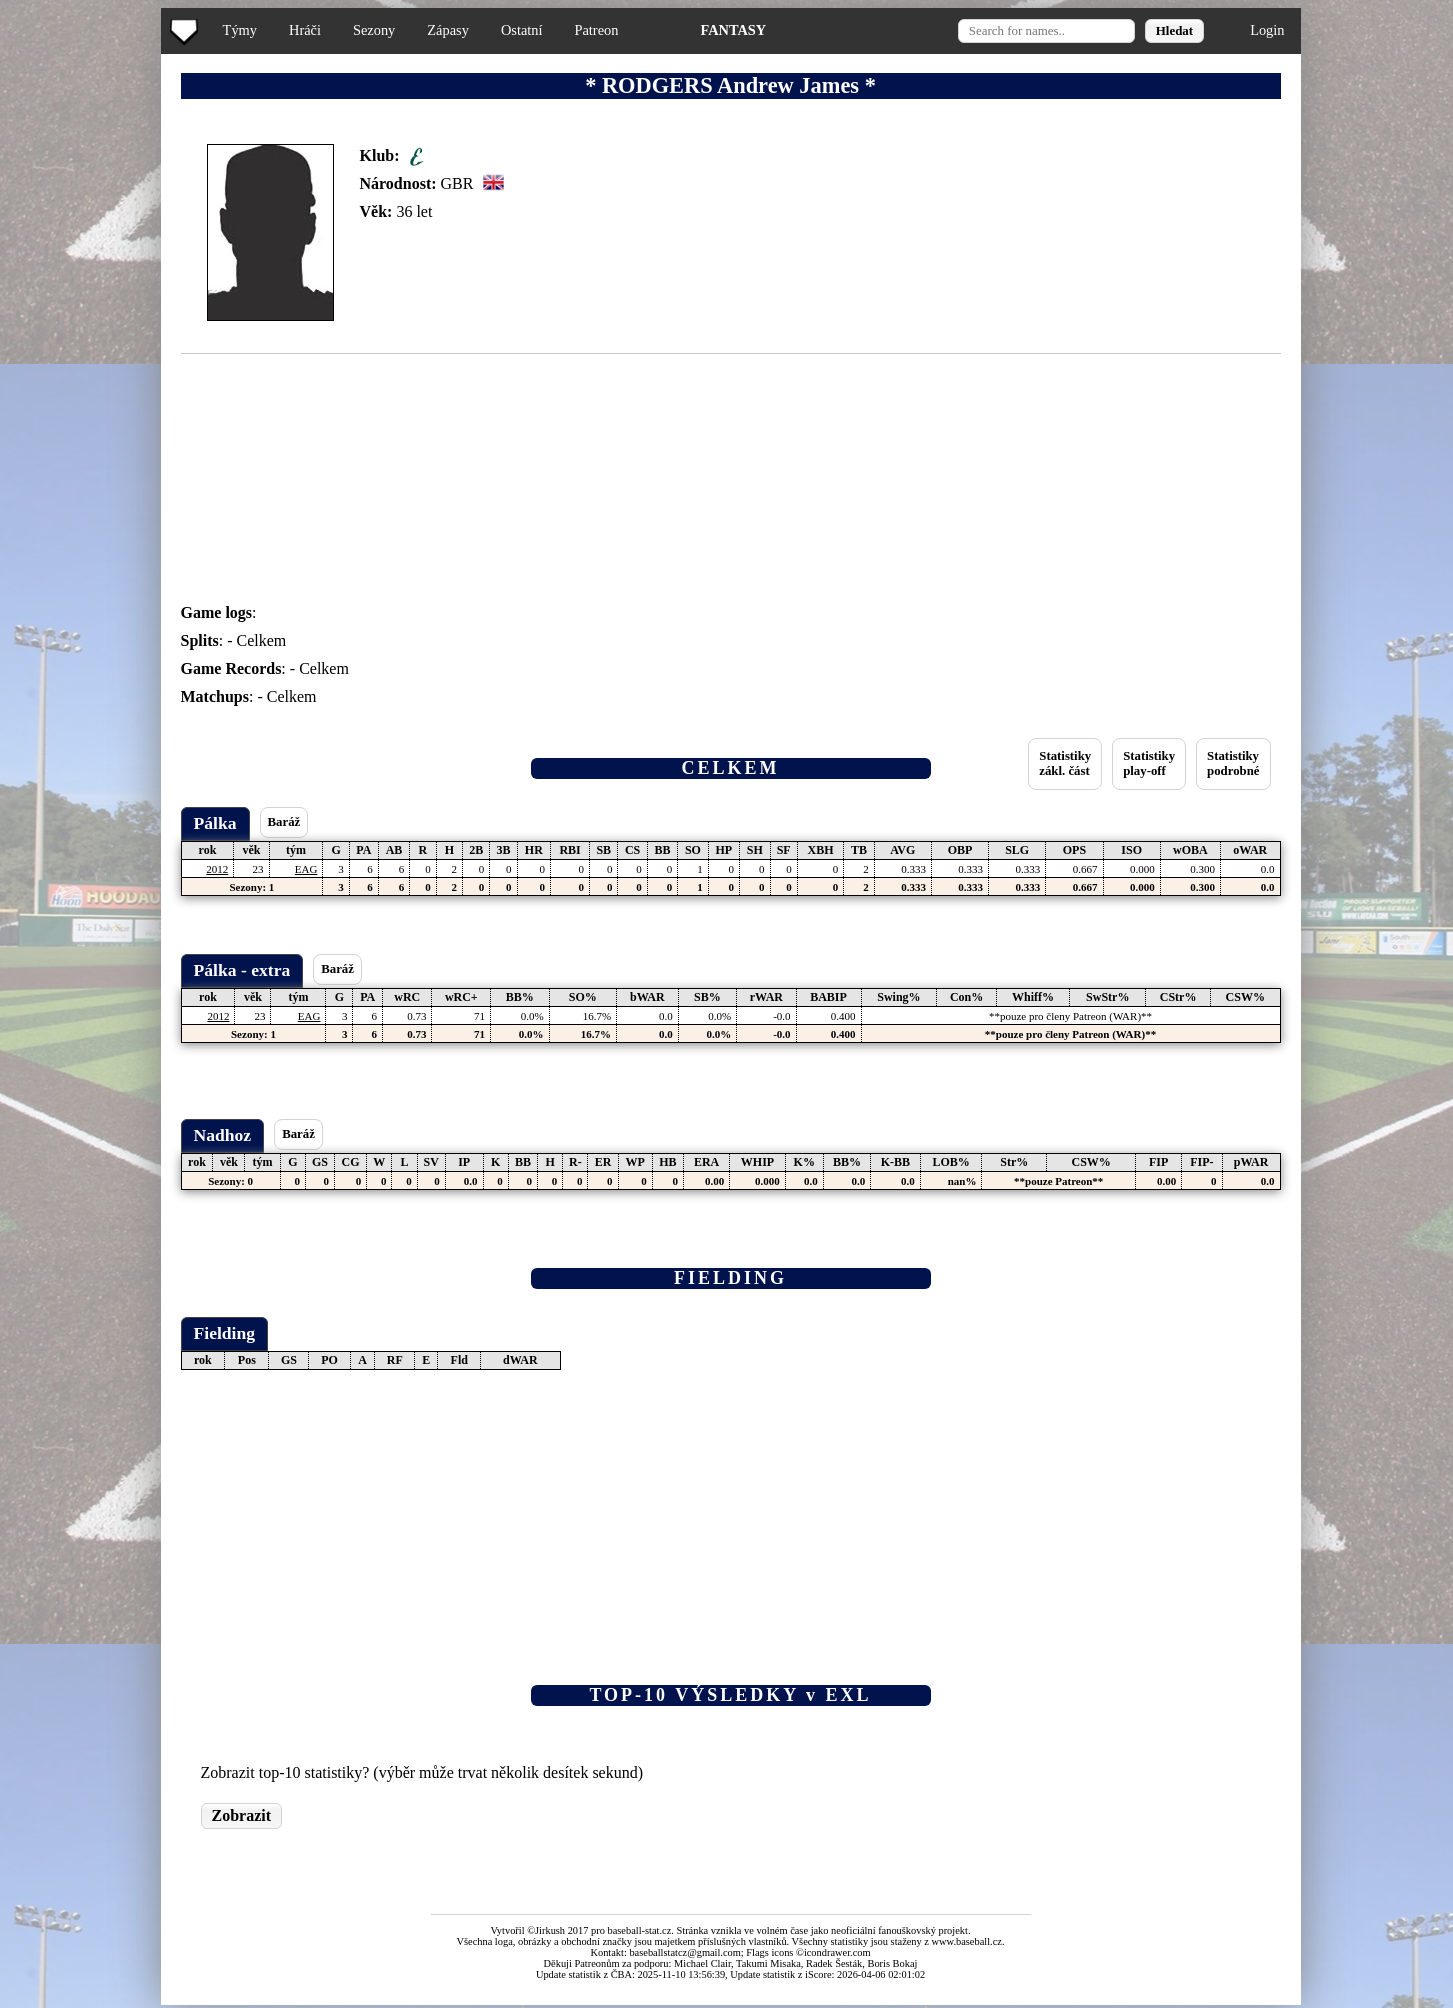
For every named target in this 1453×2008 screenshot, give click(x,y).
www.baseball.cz (967, 1941)
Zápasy (448, 30)
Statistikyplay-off (1149, 763)
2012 (217, 869)
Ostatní (522, 30)
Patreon (596, 30)
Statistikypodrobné (1233, 763)
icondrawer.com (837, 1952)
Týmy (240, 30)
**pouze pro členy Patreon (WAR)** (1070, 1016)
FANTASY (733, 30)
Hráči (305, 30)
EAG (306, 869)
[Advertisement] (83, 400)
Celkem (262, 640)
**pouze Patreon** (1058, 1181)
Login (1267, 30)
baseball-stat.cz (640, 1930)
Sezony (374, 30)
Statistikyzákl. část (1065, 763)
